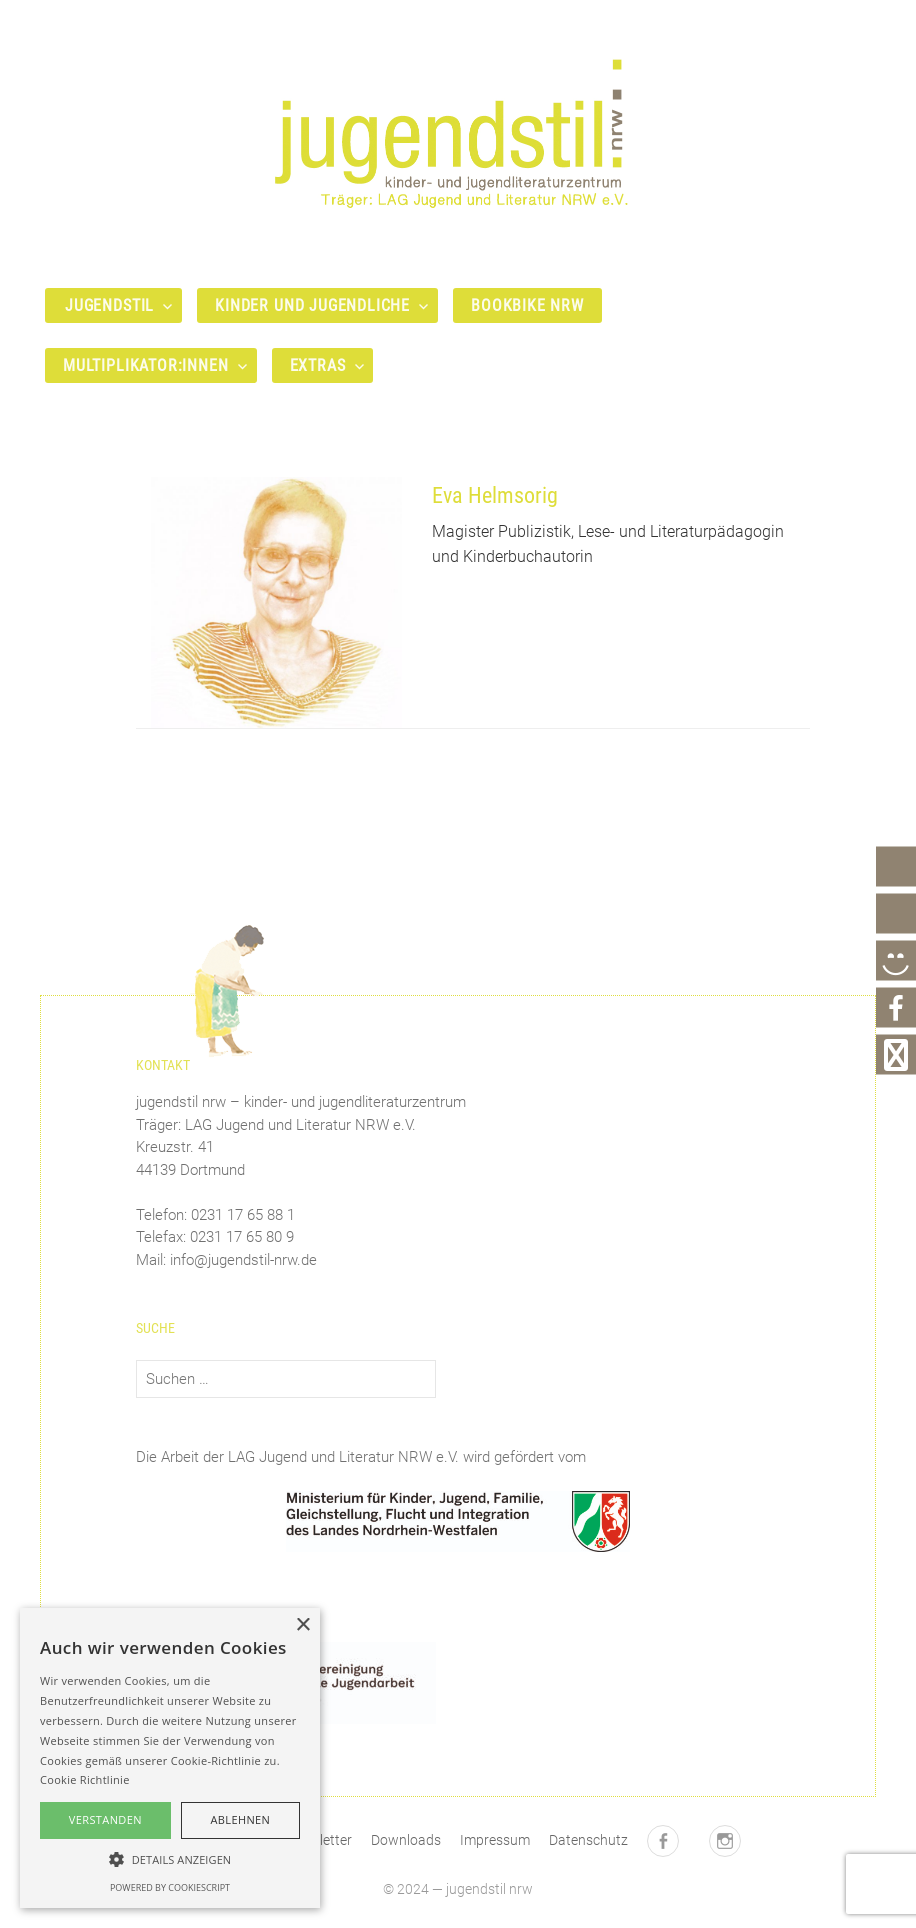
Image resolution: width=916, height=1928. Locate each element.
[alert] (170, 1758)
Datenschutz (588, 1840)
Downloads (406, 1840)
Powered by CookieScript (170, 1887)
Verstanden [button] (105, 1819)
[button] (170, 1859)
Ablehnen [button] (240, 1819)
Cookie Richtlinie (85, 1779)
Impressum (495, 1840)
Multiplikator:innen (146, 365)
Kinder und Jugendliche (312, 305)
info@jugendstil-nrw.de (243, 1260)
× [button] (302, 1625)
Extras (318, 365)
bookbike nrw (527, 305)
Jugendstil (109, 305)
